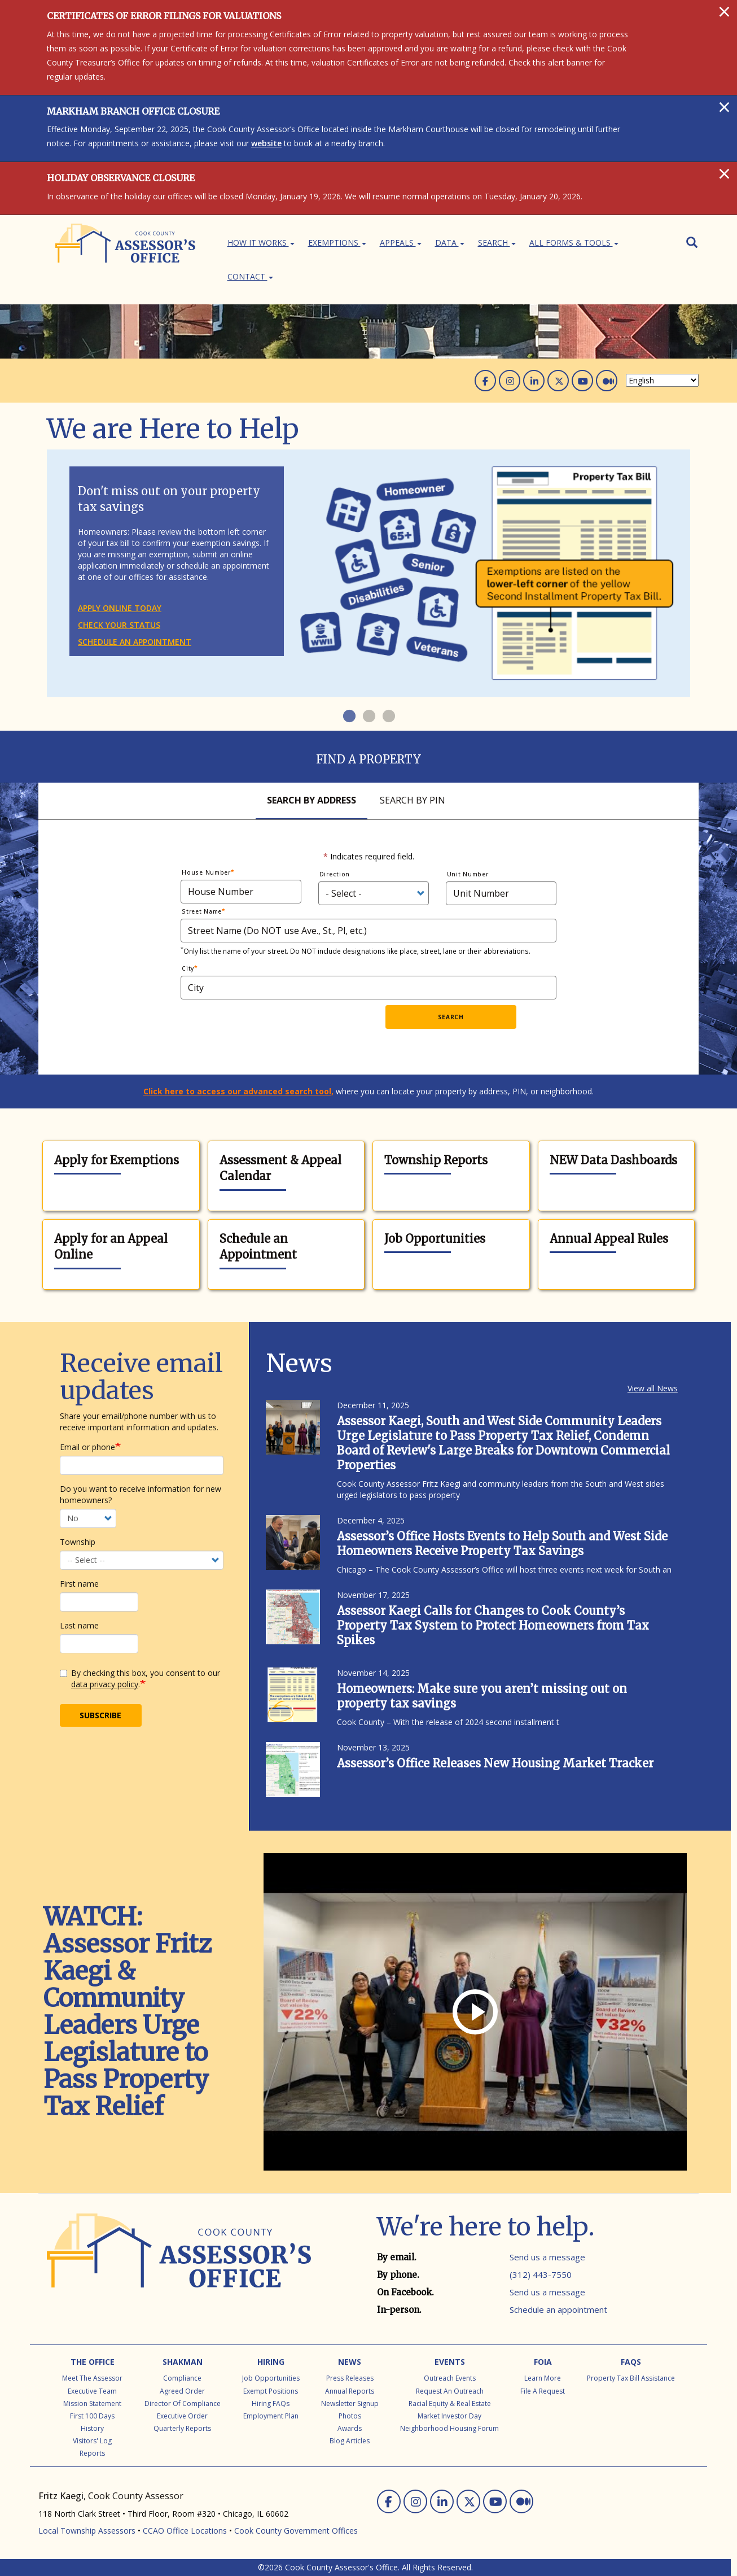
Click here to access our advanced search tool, (238, 1091)
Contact (250, 276)
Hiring (270, 2361)
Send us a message (547, 2257)
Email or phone (87, 1447)
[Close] (724, 11)
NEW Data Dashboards (613, 1160)
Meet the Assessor (92, 2378)
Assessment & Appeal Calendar (280, 1168)
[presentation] (295, 1027)
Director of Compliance (182, 2403)
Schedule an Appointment (258, 1247)
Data (449, 242)
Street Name (202, 911)
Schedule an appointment (134, 641)
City (188, 968)
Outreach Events (450, 2378)
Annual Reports (349, 2391)
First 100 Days (92, 2416)
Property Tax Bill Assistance (631, 2378)
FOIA (543, 2361)
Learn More (542, 2378)
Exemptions (337, 242)
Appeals (401, 242)
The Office (93, 2361)
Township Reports (436, 1160)
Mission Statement (92, 2403)
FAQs (631, 2361)
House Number (206, 872)
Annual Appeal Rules (609, 1239)
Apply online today (119, 607)
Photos (350, 2416)
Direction (334, 874)
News (349, 2361)
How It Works (261, 242)
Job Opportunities (434, 1239)
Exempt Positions (270, 2391)
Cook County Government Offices (296, 2530)
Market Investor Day (449, 2416)
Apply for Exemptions (116, 1160)
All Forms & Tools (573, 242)
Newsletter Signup (350, 2403)
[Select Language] (662, 380)
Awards (349, 2428)
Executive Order (182, 2416)
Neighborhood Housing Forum (449, 2428)
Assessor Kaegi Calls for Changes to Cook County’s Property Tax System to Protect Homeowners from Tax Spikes (493, 1625)
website (266, 143)
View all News (653, 1388)
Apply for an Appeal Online (111, 1247)
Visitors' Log (92, 2441)
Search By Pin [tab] (412, 800)
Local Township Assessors (86, 2530)
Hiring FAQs (270, 2403)
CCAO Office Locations (185, 2530)
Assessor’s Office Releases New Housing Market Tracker (495, 1763)
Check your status (119, 624)
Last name (79, 1625)
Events (450, 2361)
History (92, 2428)
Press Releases (350, 2378)
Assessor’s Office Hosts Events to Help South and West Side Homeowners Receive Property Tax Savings (502, 1543)
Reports (92, 2453)
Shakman (183, 2361)
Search (497, 242)
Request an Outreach (450, 2391)
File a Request (542, 2391)
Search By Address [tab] (311, 800)
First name (79, 1583)
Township (77, 1541)
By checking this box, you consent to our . (140, 1678)
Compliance (182, 2378)
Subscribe (100, 1715)
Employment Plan (271, 2416)
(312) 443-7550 (541, 2274)
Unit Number (468, 874)
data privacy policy (104, 1684)
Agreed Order (182, 2391)
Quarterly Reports (182, 2428)
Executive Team (92, 2391)
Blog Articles (350, 2441)
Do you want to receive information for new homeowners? (140, 1494)
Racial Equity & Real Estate (450, 2403)
